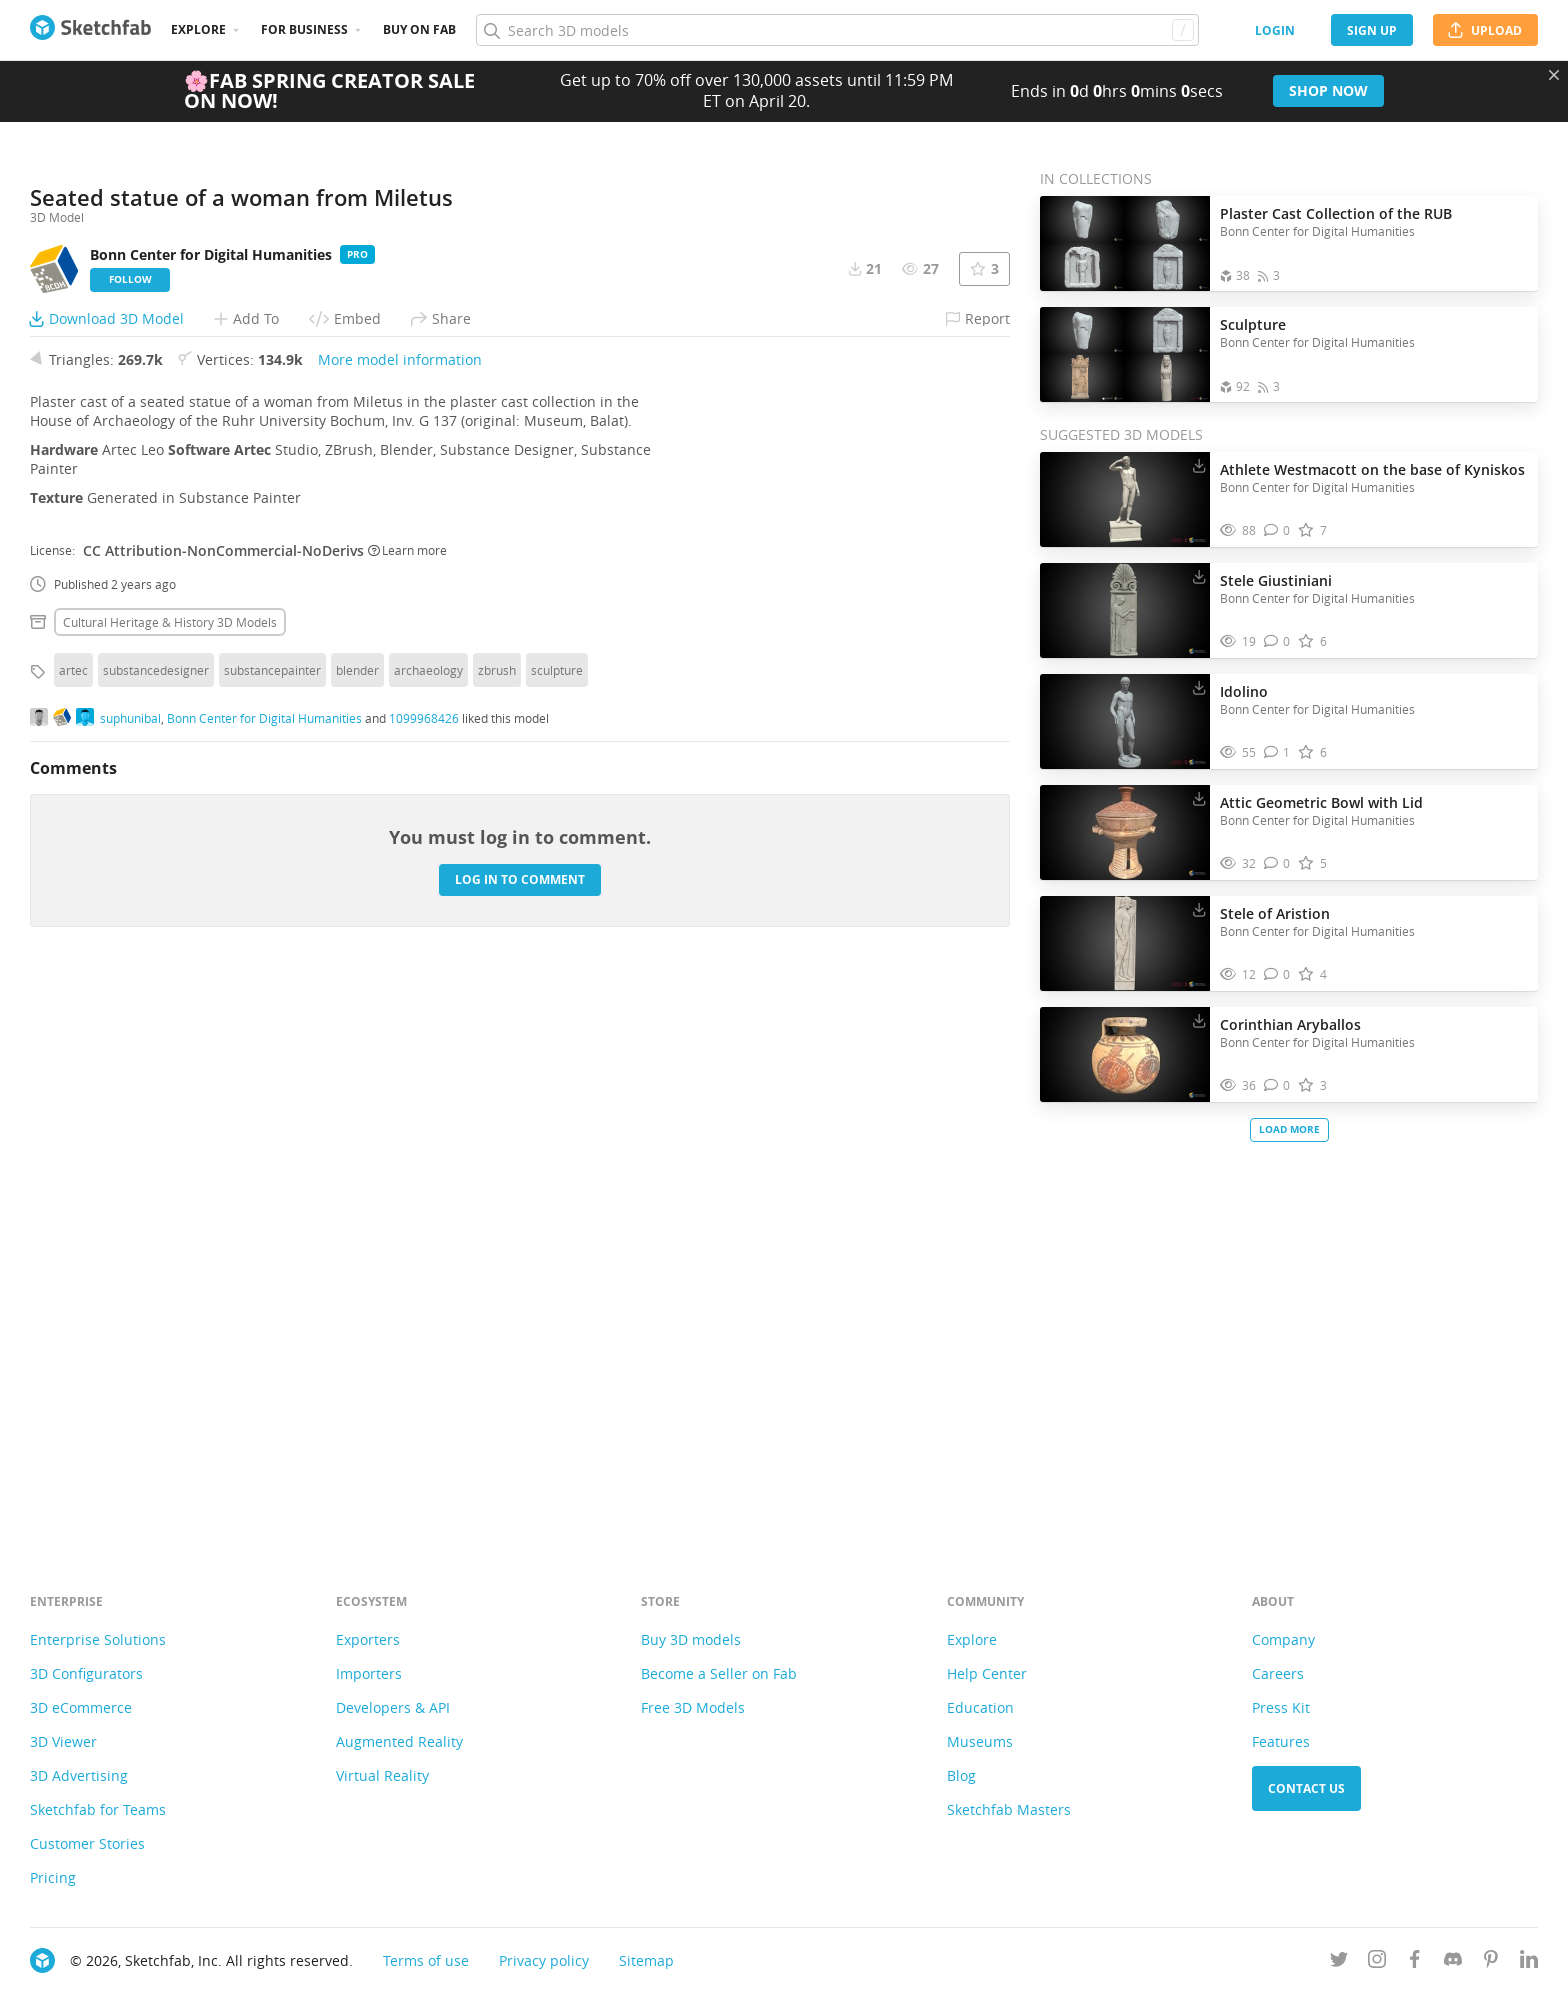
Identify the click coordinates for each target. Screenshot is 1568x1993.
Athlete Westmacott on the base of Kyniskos (1372, 469)
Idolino (1244, 691)
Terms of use (426, 1960)
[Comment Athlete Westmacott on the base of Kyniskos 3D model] (1277, 530)
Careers (1278, 1673)
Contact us (1306, 1788)
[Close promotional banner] (1554, 75)
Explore (198, 29)
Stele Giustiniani (1276, 580)
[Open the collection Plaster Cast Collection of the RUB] (1125, 243)
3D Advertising (79, 1775)
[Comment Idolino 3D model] (1277, 752)
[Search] (837, 30)
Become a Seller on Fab (719, 1673)
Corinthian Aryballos (1290, 1024)
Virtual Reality (382, 1775)
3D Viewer (63, 1741)
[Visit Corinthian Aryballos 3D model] (1125, 1055)
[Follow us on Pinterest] (1491, 1962)
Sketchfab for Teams (98, 1809)
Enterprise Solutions (98, 1639)
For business (304, 29)
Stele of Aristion (1275, 913)
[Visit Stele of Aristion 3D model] (1125, 944)
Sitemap (646, 1960)
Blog (961, 1775)
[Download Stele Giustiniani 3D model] (1199, 576)
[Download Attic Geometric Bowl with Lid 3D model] (1199, 798)
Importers (369, 1673)
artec (73, 1219)
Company (1283, 1639)
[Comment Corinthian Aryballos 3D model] (1277, 1085)
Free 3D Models (693, 1707)
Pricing (53, 1877)
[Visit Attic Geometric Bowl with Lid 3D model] (1125, 833)
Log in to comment (520, 1428)
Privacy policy (544, 1960)
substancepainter (272, 1219)
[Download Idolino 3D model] (1199, 687)
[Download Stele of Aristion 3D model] (1199, 909)
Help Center (987, 1673)
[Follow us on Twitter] (1339, 1962)
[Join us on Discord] (1453, 1962)
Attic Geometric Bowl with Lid (1321, 802)
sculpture (557, 1219)
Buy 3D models (691, 1639)
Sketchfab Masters (1009, 1809)
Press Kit (1281, 1707)
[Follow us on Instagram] (1377, 1962)
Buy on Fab (419, 29)
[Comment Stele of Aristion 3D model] (1277, 974)
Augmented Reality (399, 1741)
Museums (980, 1741)
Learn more (407, 1099)
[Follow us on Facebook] (1415, 1962)
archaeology (428, 1219)
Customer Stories (87, 1843)
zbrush (497, 1219)
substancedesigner (156, 1219)
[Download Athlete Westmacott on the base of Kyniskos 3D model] (1199, 465)
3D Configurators (86, 1673)
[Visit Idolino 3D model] (1125, 722)
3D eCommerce (81, 1707)
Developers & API (393, 1707)
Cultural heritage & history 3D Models (170, 1171)
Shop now (1328, 90)
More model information (400, 908)
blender (357, 1219)
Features (1281, 1741)
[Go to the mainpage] (90, 30)
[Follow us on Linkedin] (1529, 1962)
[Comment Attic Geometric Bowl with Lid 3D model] (1277, 863)
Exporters (368, 1639)
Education (980, 1707)
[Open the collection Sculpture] (1125, 354)
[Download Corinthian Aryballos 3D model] (1199, 1020)
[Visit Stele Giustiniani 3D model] (1125, 611)
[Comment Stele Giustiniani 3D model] (1277, 641)
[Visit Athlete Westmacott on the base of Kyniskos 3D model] (1125, 500)
